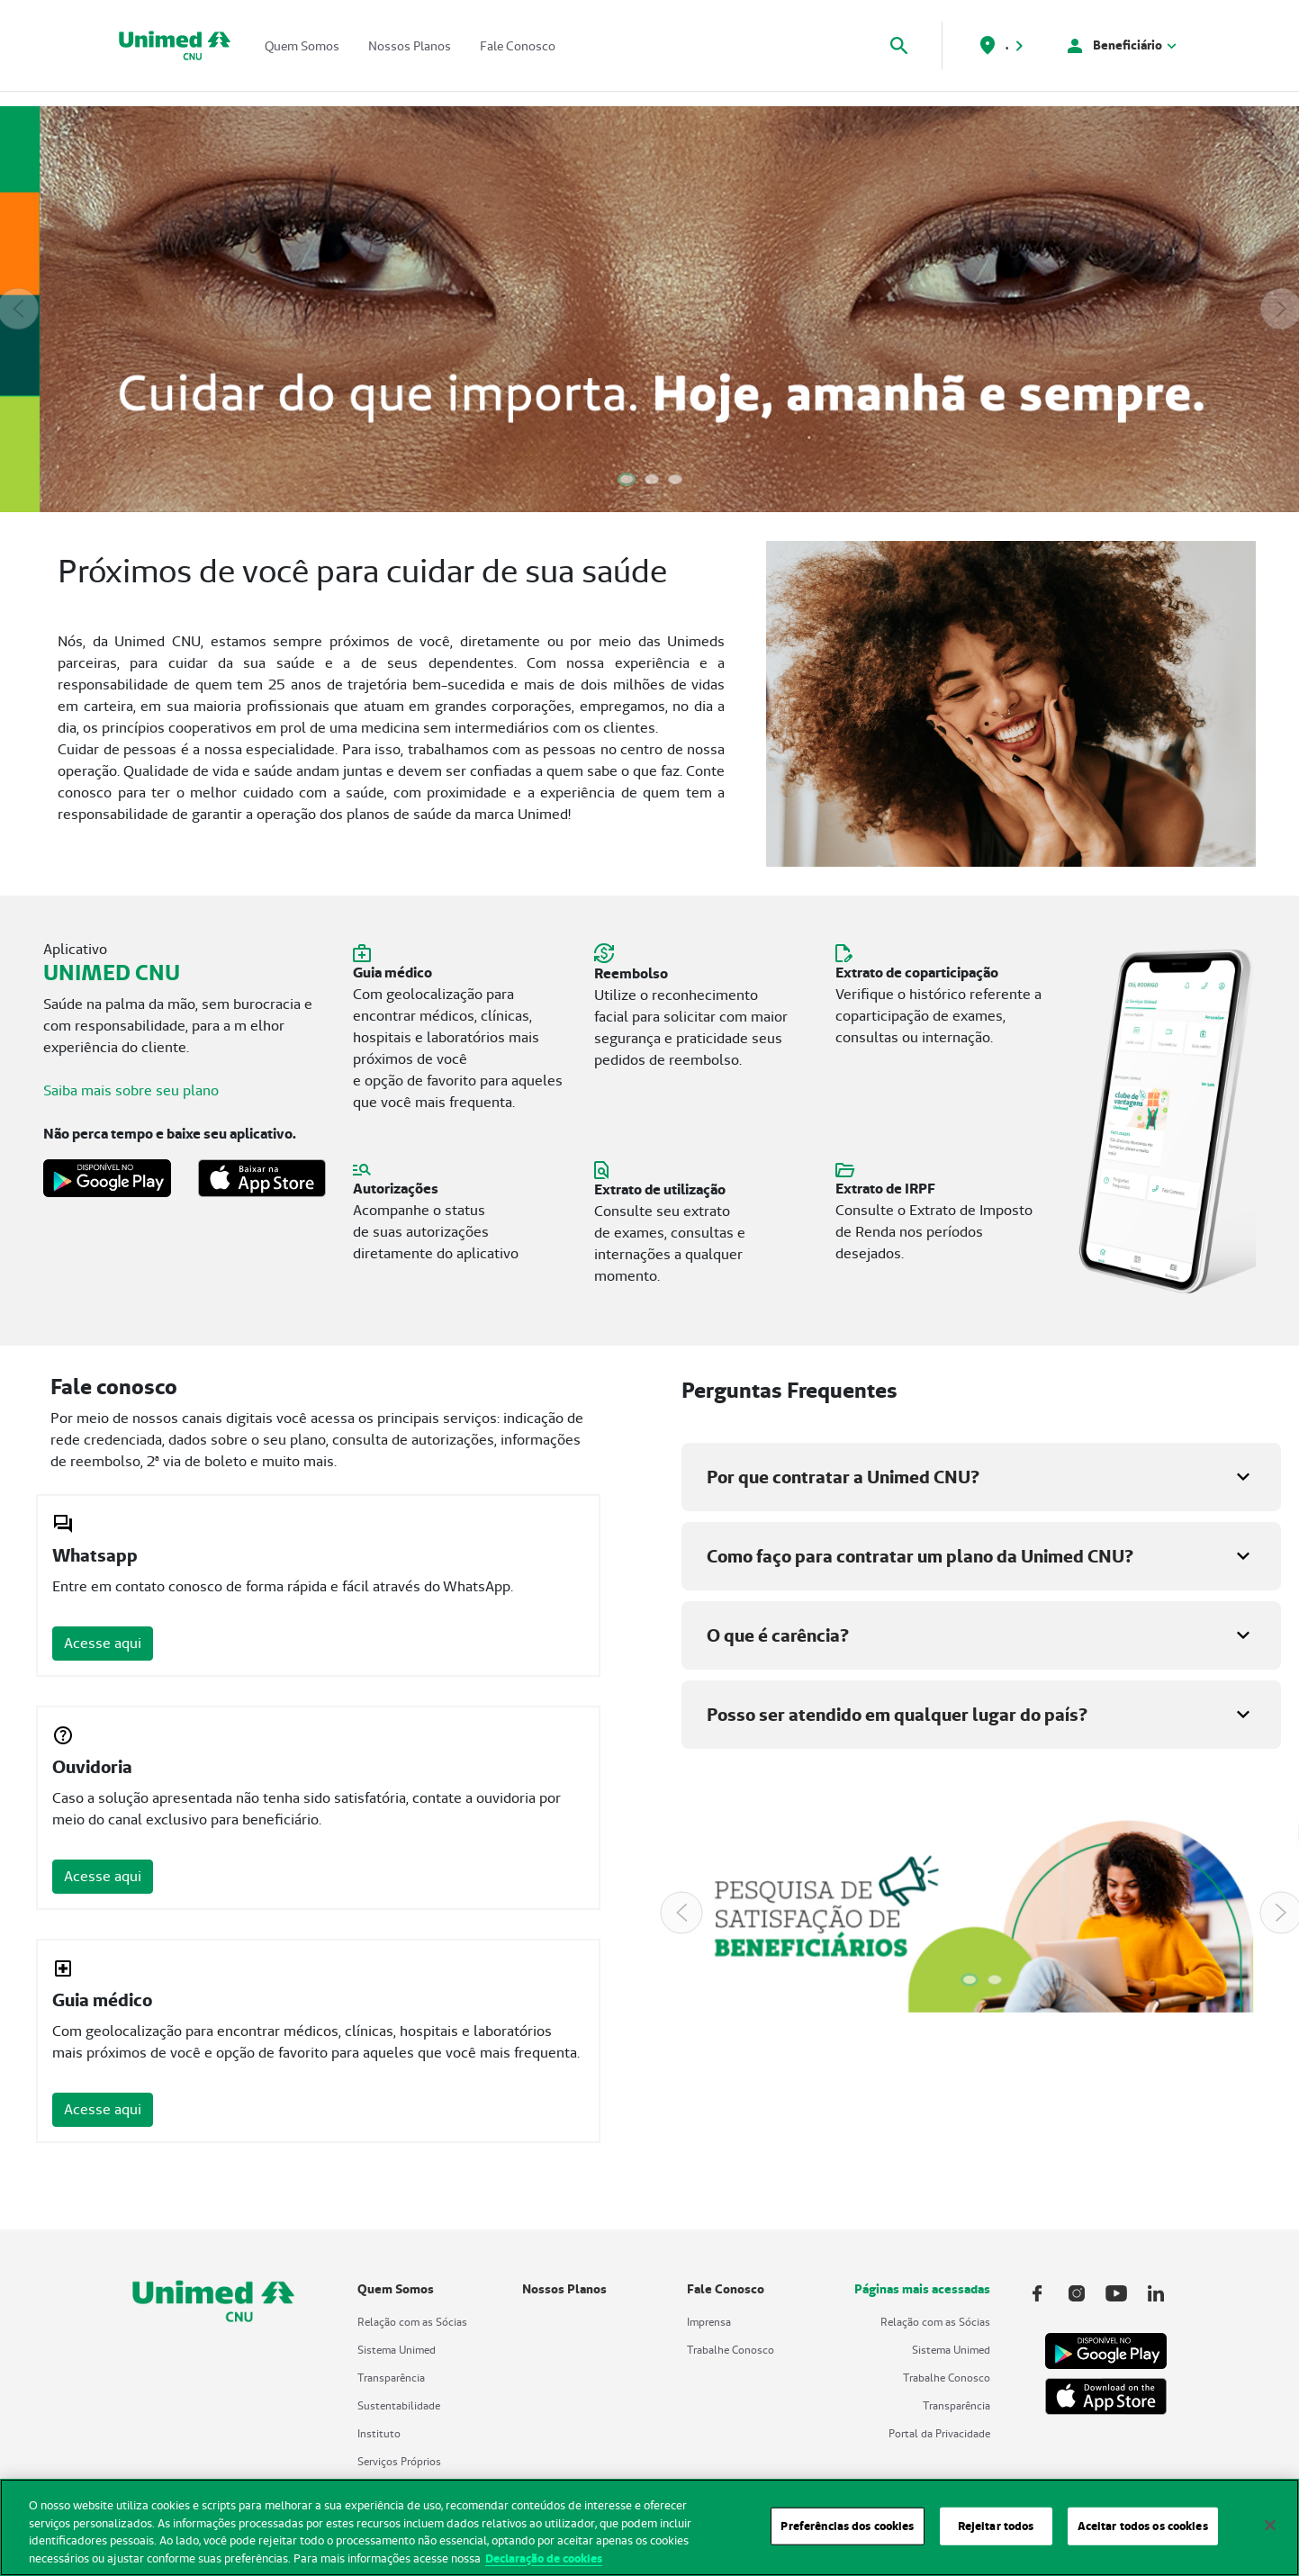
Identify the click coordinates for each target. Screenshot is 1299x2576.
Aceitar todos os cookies (1143, 2534)
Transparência (391, 2377)
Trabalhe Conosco (730, 2349)
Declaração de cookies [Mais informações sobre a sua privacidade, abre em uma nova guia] (543, 2566)
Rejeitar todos (996, 2534)
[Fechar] (1270, 2533)
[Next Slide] (1281, 309)
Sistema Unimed (396, 2349)
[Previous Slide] (18, 309)
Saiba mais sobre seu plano (131, 1090)
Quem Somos (302, 46)
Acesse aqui (102, 1643)
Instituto (379, 2433)
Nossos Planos (409, 46)
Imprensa (709, 2321)
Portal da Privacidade (939, 2433)
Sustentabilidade (398, 2405)
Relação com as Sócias (412, 2321)
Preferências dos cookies (847, 2534)
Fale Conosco (517, 46)
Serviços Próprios (399, 2461)
